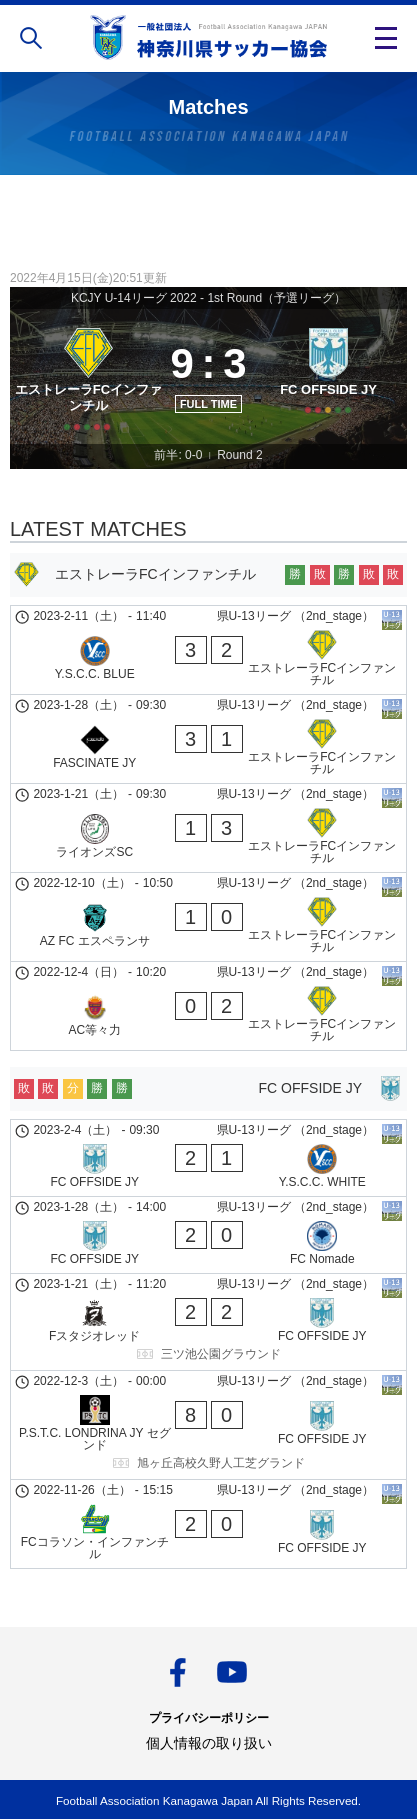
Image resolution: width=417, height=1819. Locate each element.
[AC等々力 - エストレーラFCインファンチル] (208, 1006)
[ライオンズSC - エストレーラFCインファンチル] (208, 828)
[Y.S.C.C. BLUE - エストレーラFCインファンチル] (208, 650)
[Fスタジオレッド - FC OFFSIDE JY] (208, 1322)
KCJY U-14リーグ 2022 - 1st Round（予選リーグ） (208, 298)
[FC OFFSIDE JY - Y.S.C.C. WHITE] (208, 1158)
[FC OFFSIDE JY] (328, 376)
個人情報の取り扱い (209, 1743)
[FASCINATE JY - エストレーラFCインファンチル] (208, 739)
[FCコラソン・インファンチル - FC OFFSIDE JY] (208, 1524)
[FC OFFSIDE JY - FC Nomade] (208, 1235)
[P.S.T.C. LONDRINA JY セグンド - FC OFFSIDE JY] (208, 1425)
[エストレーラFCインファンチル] (88, 376)
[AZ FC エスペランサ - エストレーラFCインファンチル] (208, 917)
